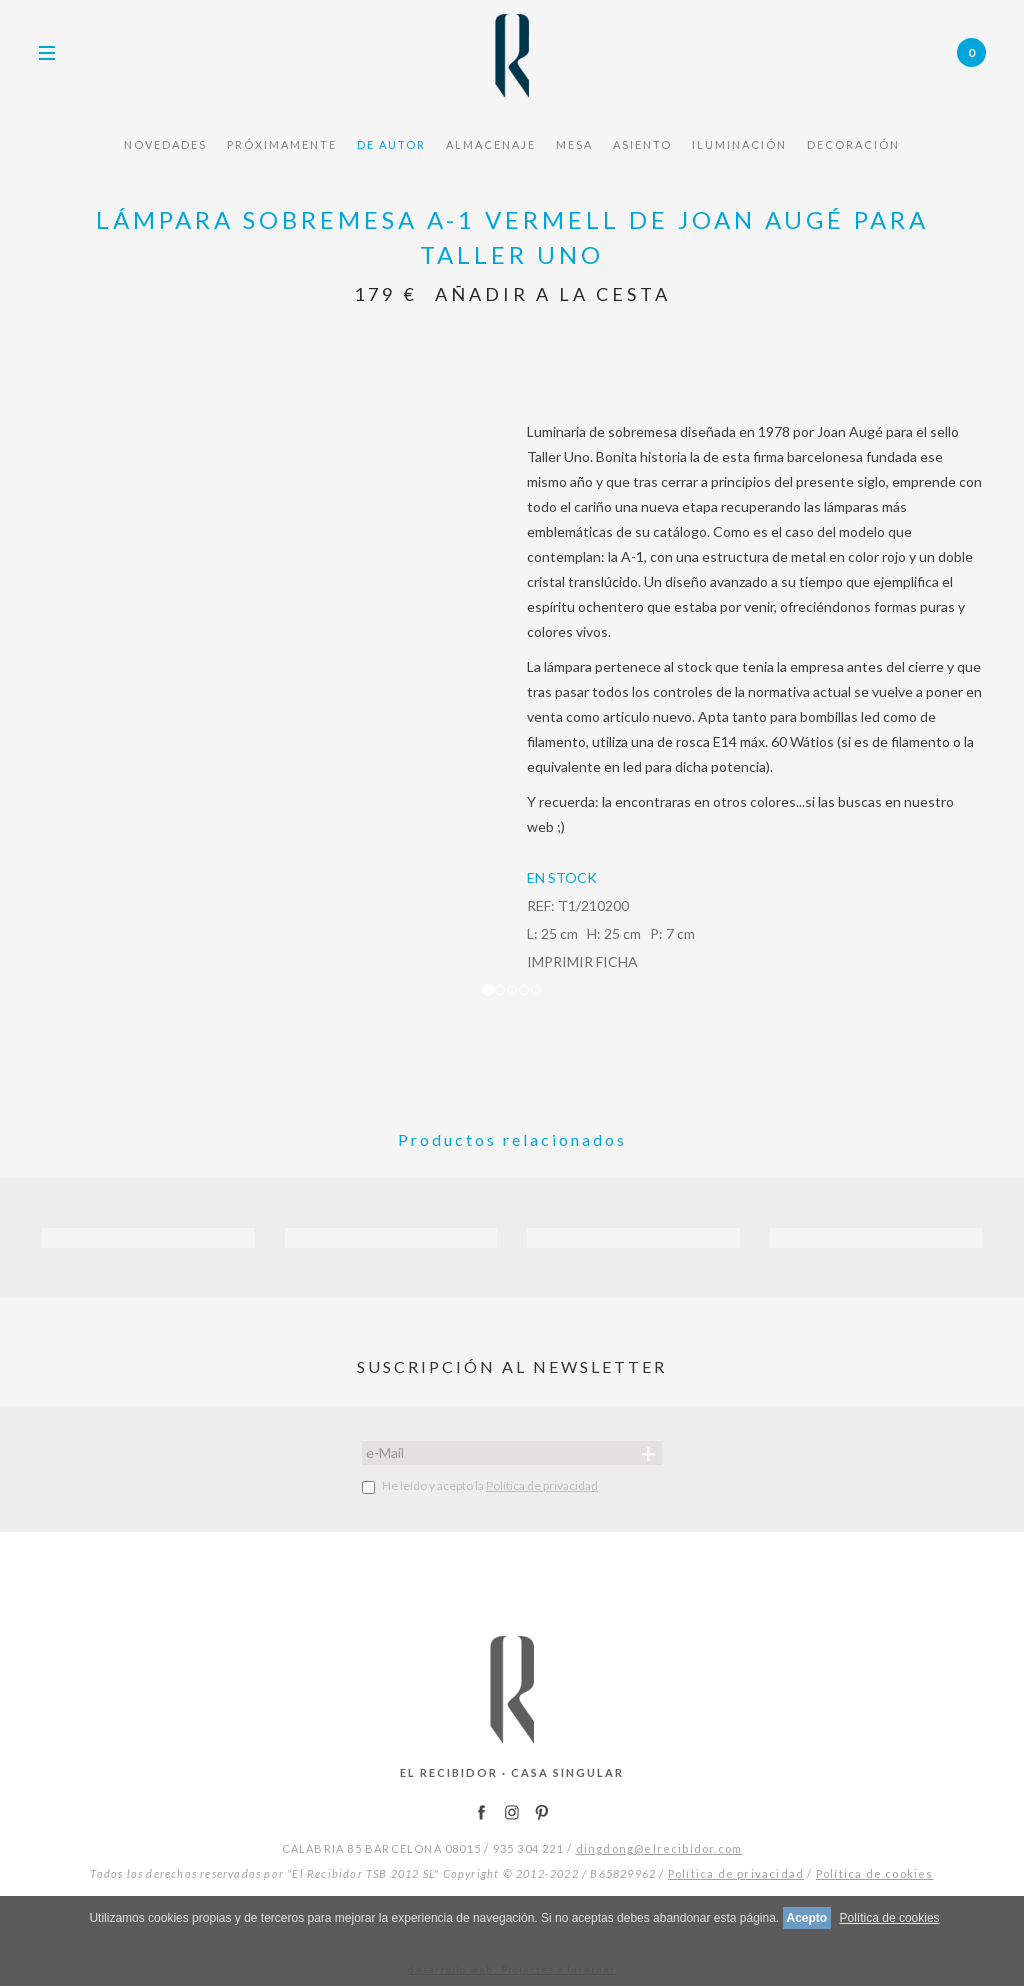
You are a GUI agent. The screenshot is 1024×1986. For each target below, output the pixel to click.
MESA (574, 144)
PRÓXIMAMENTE (282, 144)
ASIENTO (642, 144)
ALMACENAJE (491, 144)
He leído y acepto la (480, 1486)
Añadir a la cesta (553, 294)
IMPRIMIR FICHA (582, 961)
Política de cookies (875, 1873)
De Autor (391, 144)
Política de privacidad (542, 1485)
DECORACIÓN (853, 144)
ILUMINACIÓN (739, 144)
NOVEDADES (165, 144)
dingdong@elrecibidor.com (659, 1848)
